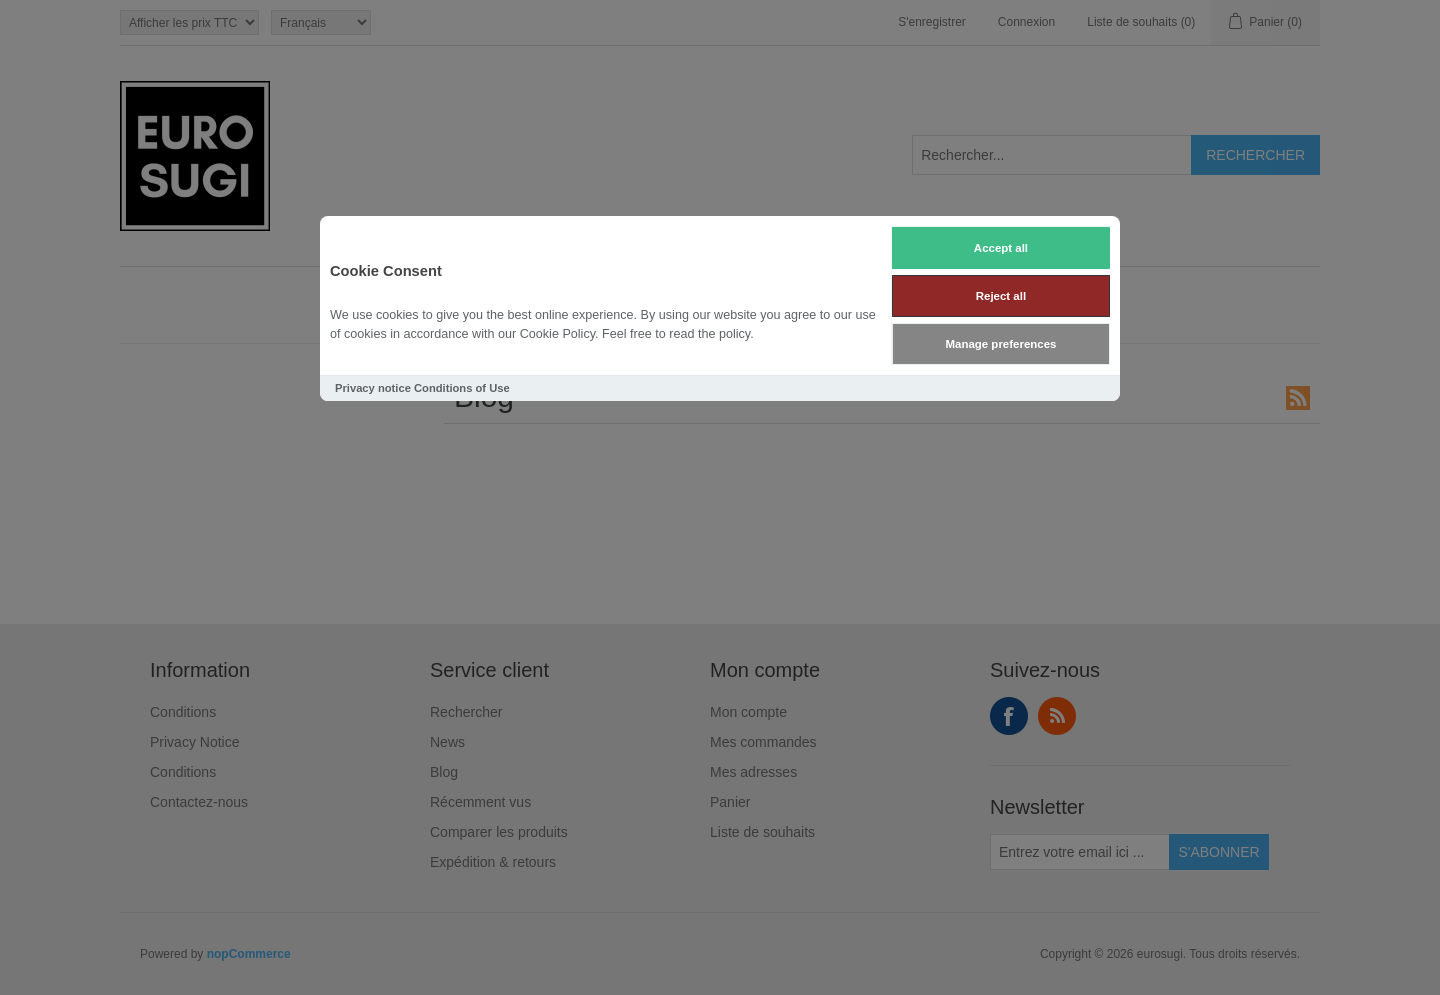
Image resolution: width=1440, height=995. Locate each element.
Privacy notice (373, 388)
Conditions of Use (462, 388)
